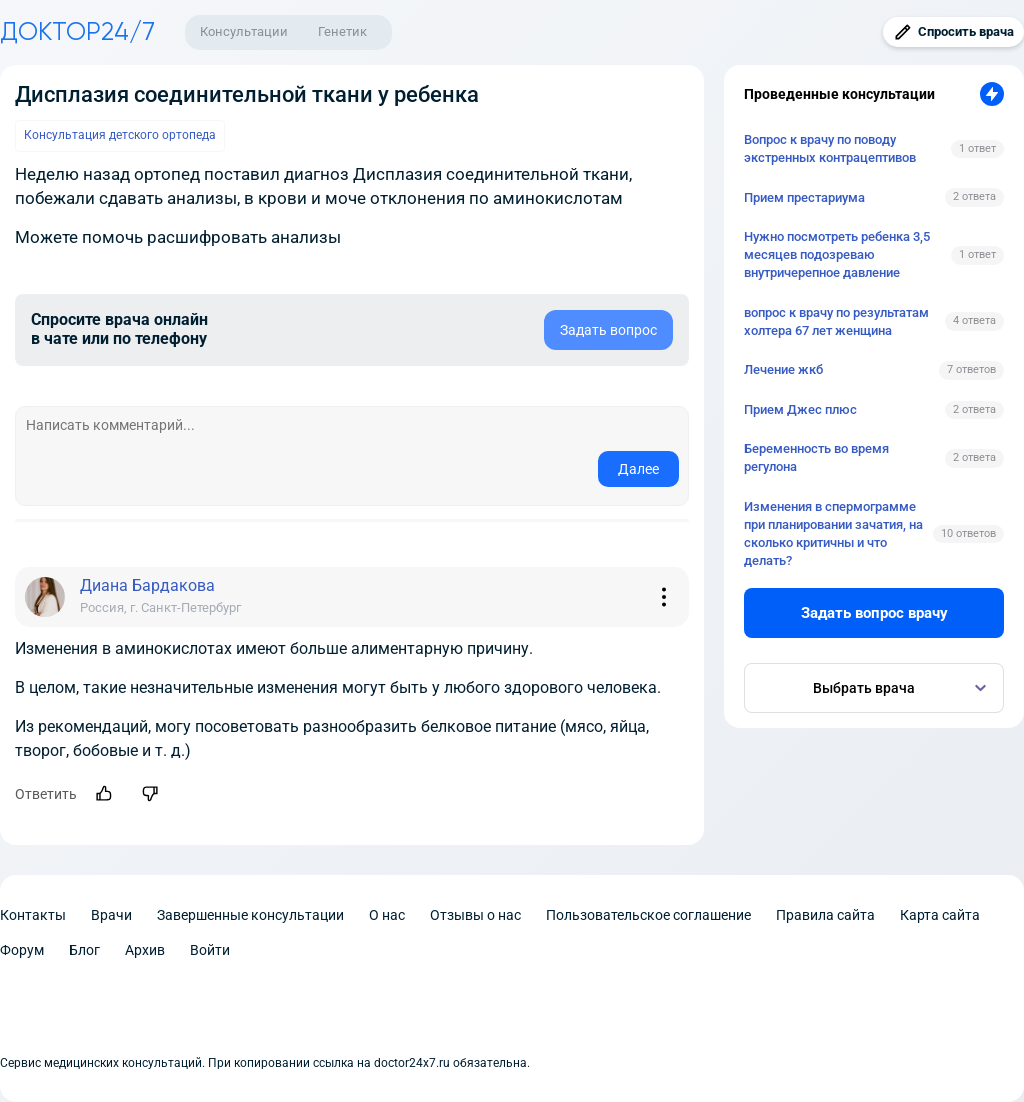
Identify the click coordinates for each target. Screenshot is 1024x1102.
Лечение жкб (783, 369)
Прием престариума (804, 197)
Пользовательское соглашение (648, 915)
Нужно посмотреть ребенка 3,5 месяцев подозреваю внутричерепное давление (837, 254)
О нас (387, 915)
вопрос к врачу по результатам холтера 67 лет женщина (836, 321)
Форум (22, 950)
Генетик (342, 31)
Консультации (244, 31)
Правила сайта (825, 915)
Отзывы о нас (475, 915)
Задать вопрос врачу (874, 613)
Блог (84, 950)
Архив (145, 950)
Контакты (33, 915)
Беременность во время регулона (816, 457)
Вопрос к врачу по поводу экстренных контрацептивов (830, 148)
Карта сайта (940, 915)
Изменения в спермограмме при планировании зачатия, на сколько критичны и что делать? (833, 534)
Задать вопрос (608, 330)
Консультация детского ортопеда (120, 135)
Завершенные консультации (250, 915)
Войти (210, 950)
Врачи (111, 915)
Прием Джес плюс (800, 409)
